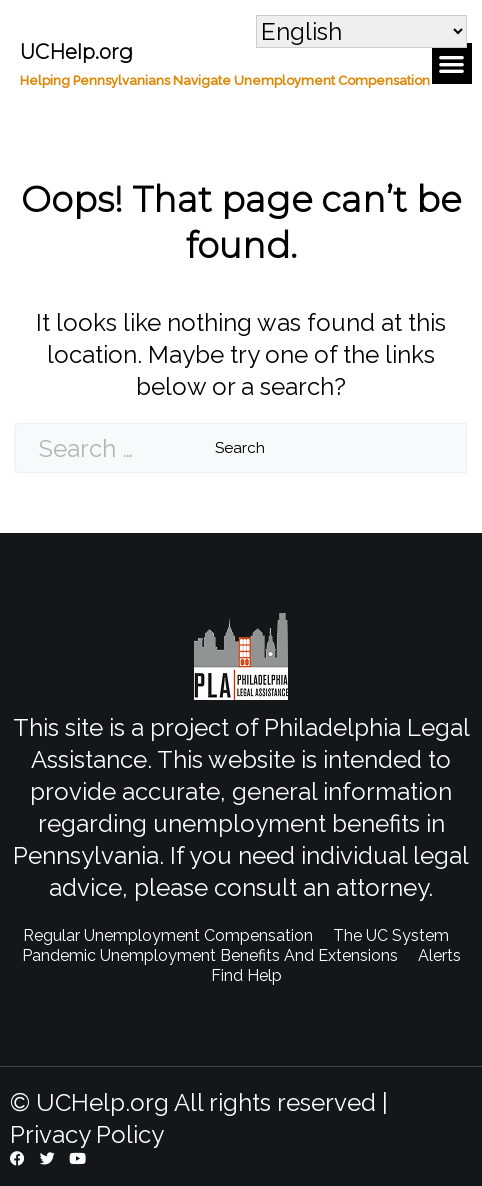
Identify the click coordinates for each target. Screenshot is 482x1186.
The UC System (391, 935)
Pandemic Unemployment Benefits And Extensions (210, 955)
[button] (452, 63)
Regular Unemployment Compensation (168, 935)
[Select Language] (361, 31)
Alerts (439, 955)
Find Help (246, 975)
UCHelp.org (76, 52)
